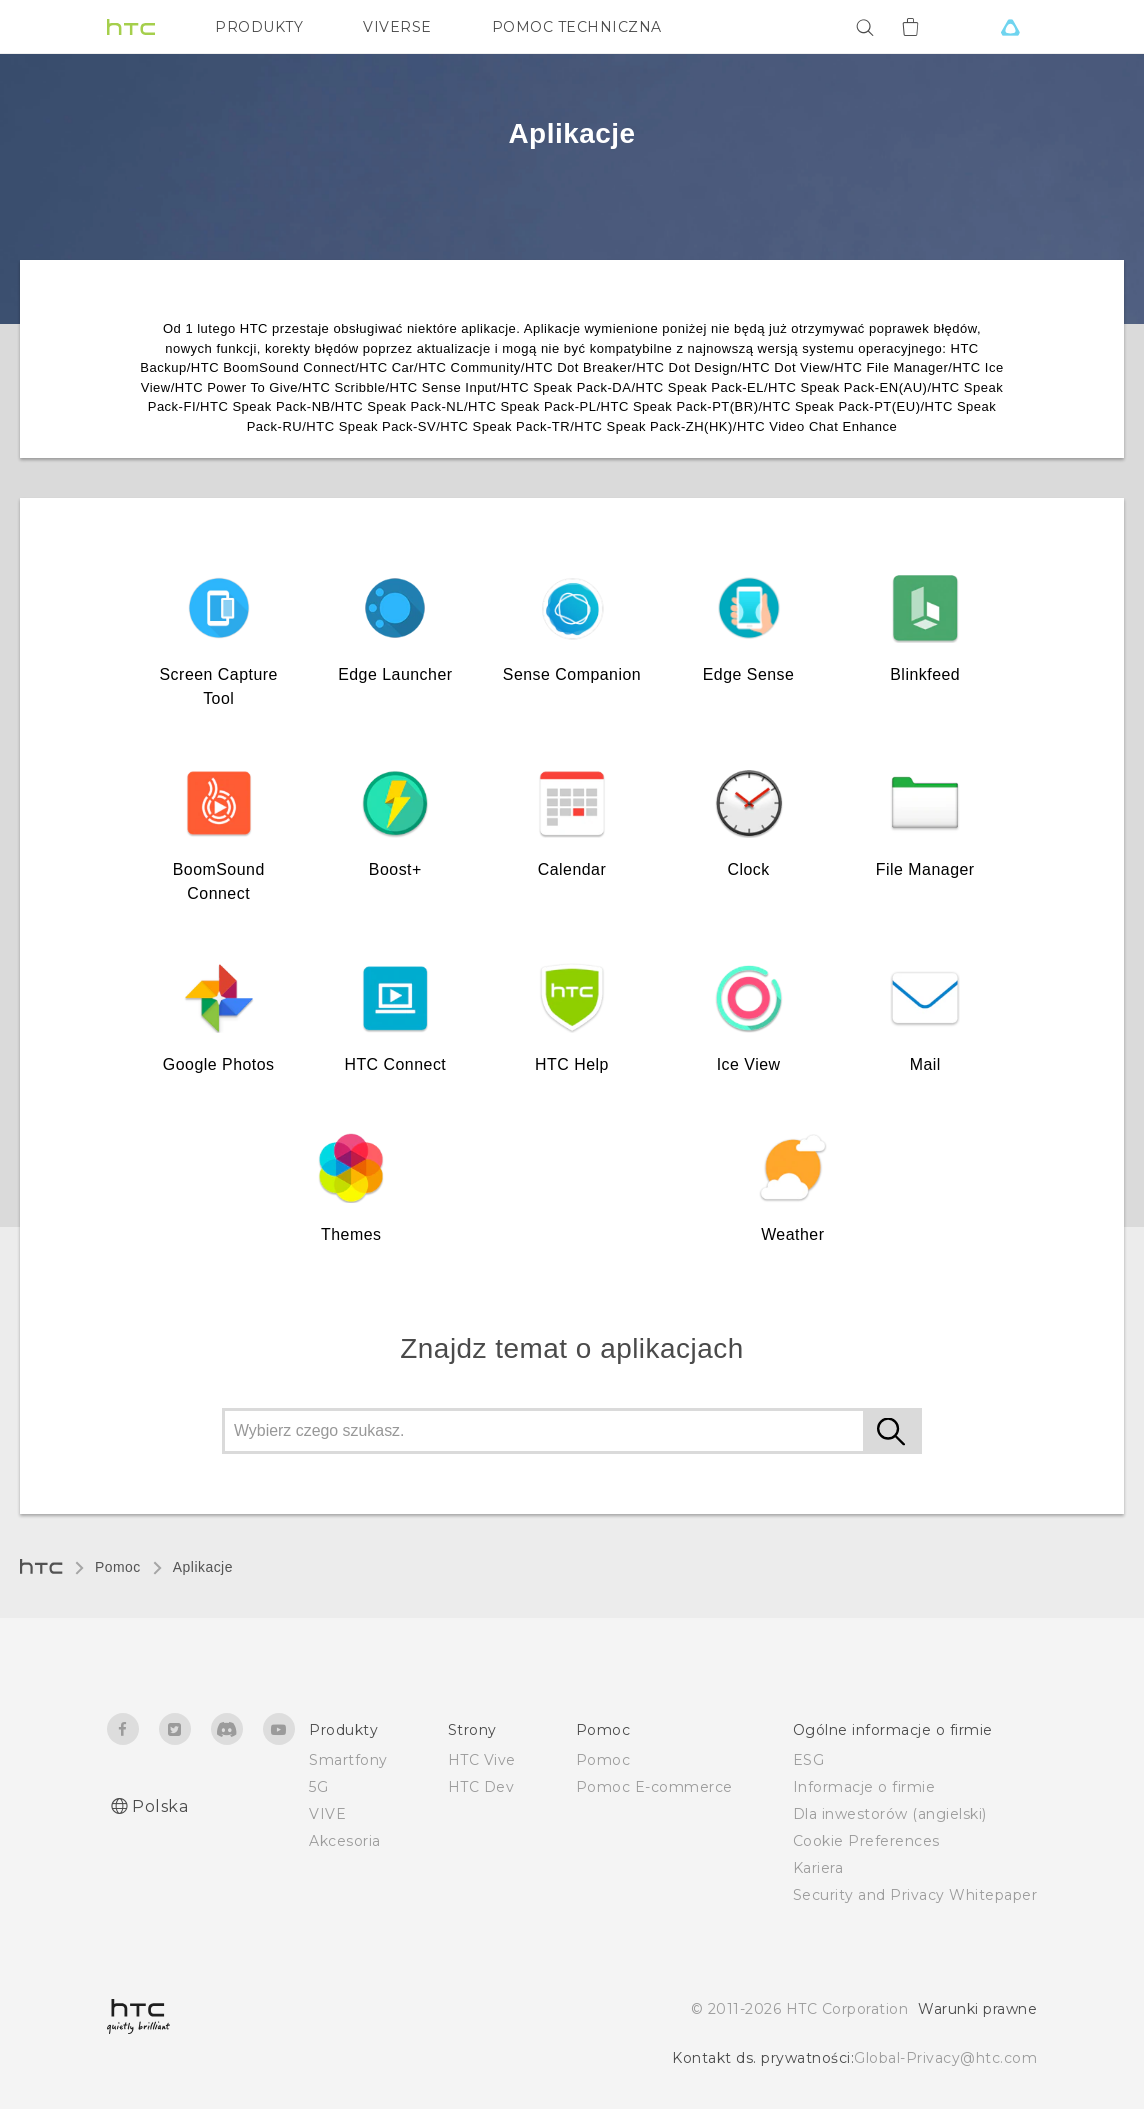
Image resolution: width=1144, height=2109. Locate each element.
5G (318, 1787)
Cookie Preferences (866, 1841)
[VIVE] (1010, 27)
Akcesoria (345, 1841)
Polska (160, 1806)
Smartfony (348, 1760)
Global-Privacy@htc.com (945, 2058)
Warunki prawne (977, 2009)
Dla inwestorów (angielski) (890, 1814)
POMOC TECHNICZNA (577, 27)
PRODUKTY (259, 27)
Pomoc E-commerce (654, 1787)
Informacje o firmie (864, 1787)
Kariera (818, 1868)
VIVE (327, 1814)
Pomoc (118, 1567)
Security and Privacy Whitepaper (915, 1895)
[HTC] (131, 27)
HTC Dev (481, 1787)
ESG (809, 1760)
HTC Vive (482, 1760)
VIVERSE (397, 27)
